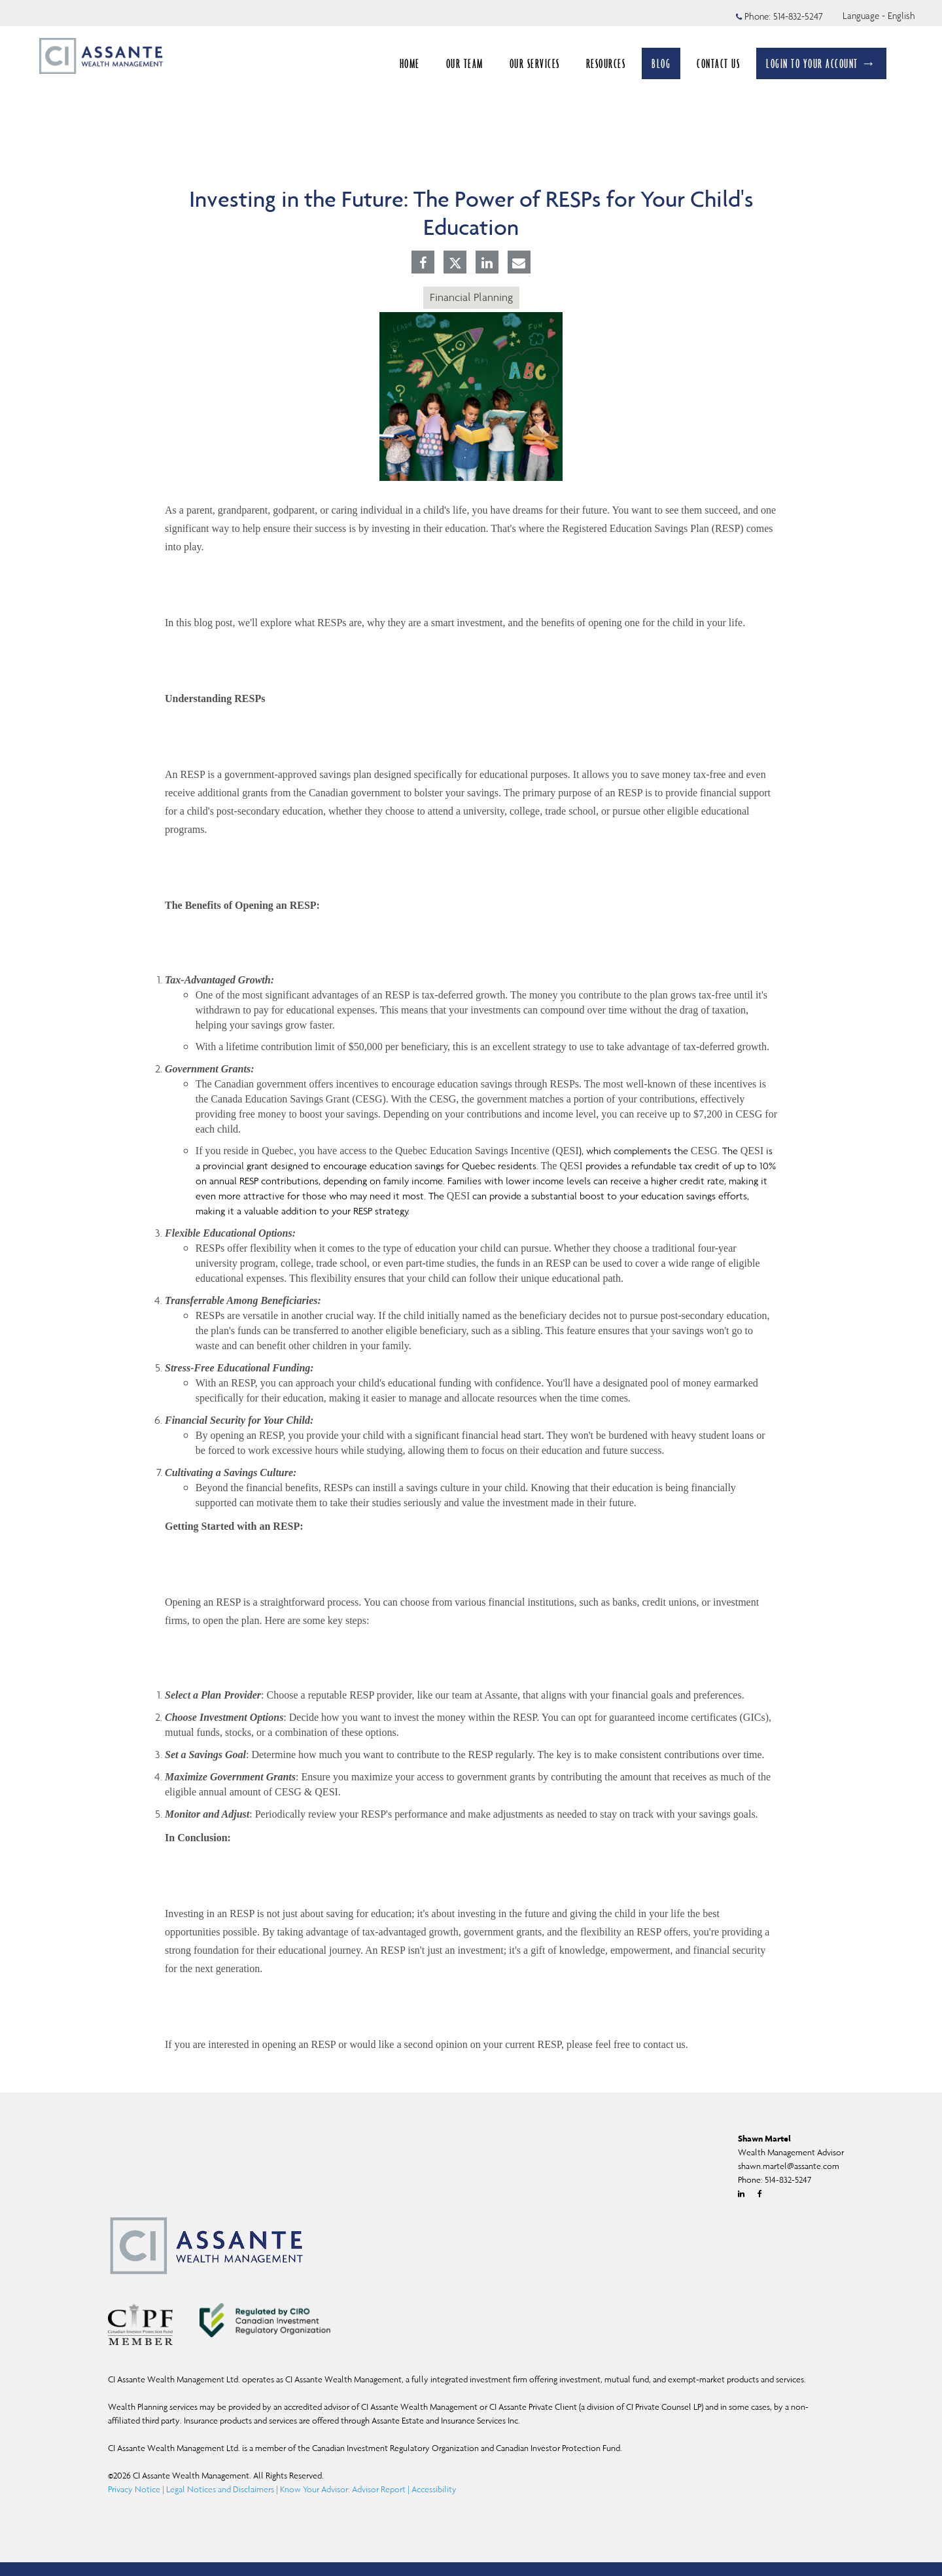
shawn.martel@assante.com (788, 2166)
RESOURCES (606, 63)
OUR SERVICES (535, 63)
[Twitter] (455, 263)
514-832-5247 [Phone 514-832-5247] (798, 16)
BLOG (661, 63)
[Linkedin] (487, 263)
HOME (410, 63)
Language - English (879, 16)
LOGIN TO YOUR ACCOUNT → (821, 63)
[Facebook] (423, 263)
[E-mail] (518, 263)
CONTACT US (718, 63)
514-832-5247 (788, 2179)
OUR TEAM (464, 63)
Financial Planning (471, 297)
